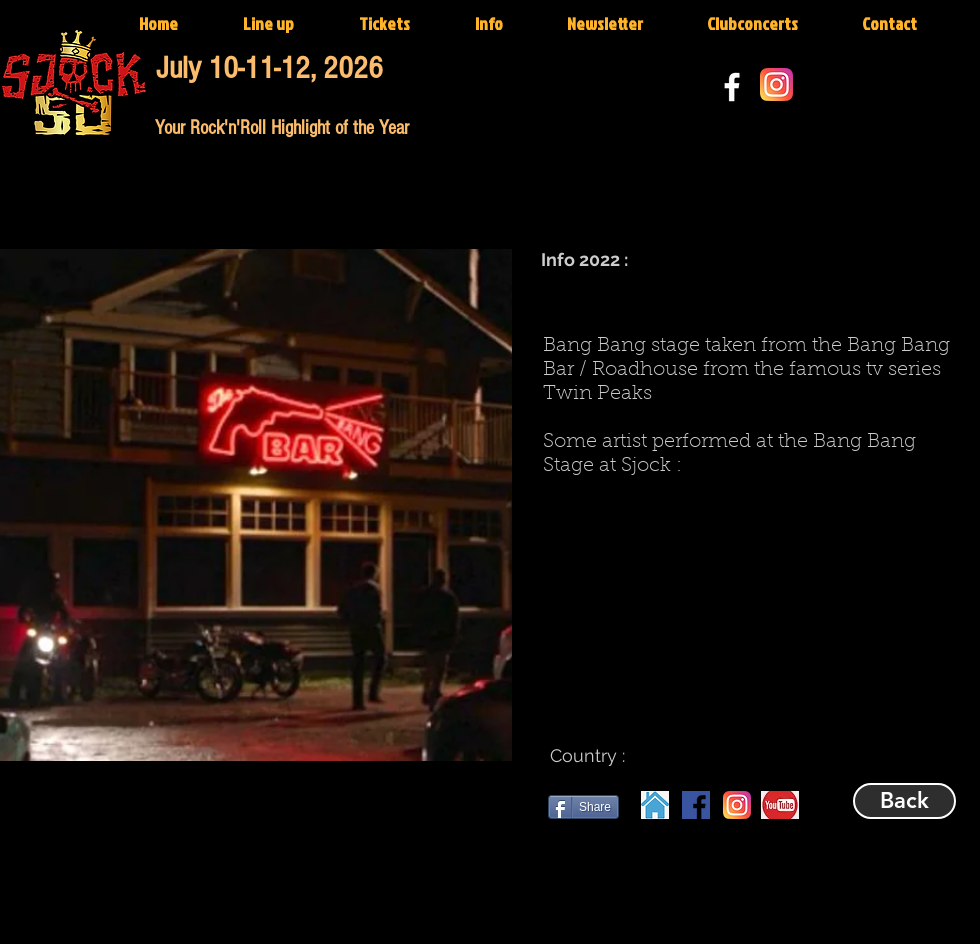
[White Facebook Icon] (732, 87)
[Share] (583, 807)
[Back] (904, 801)
